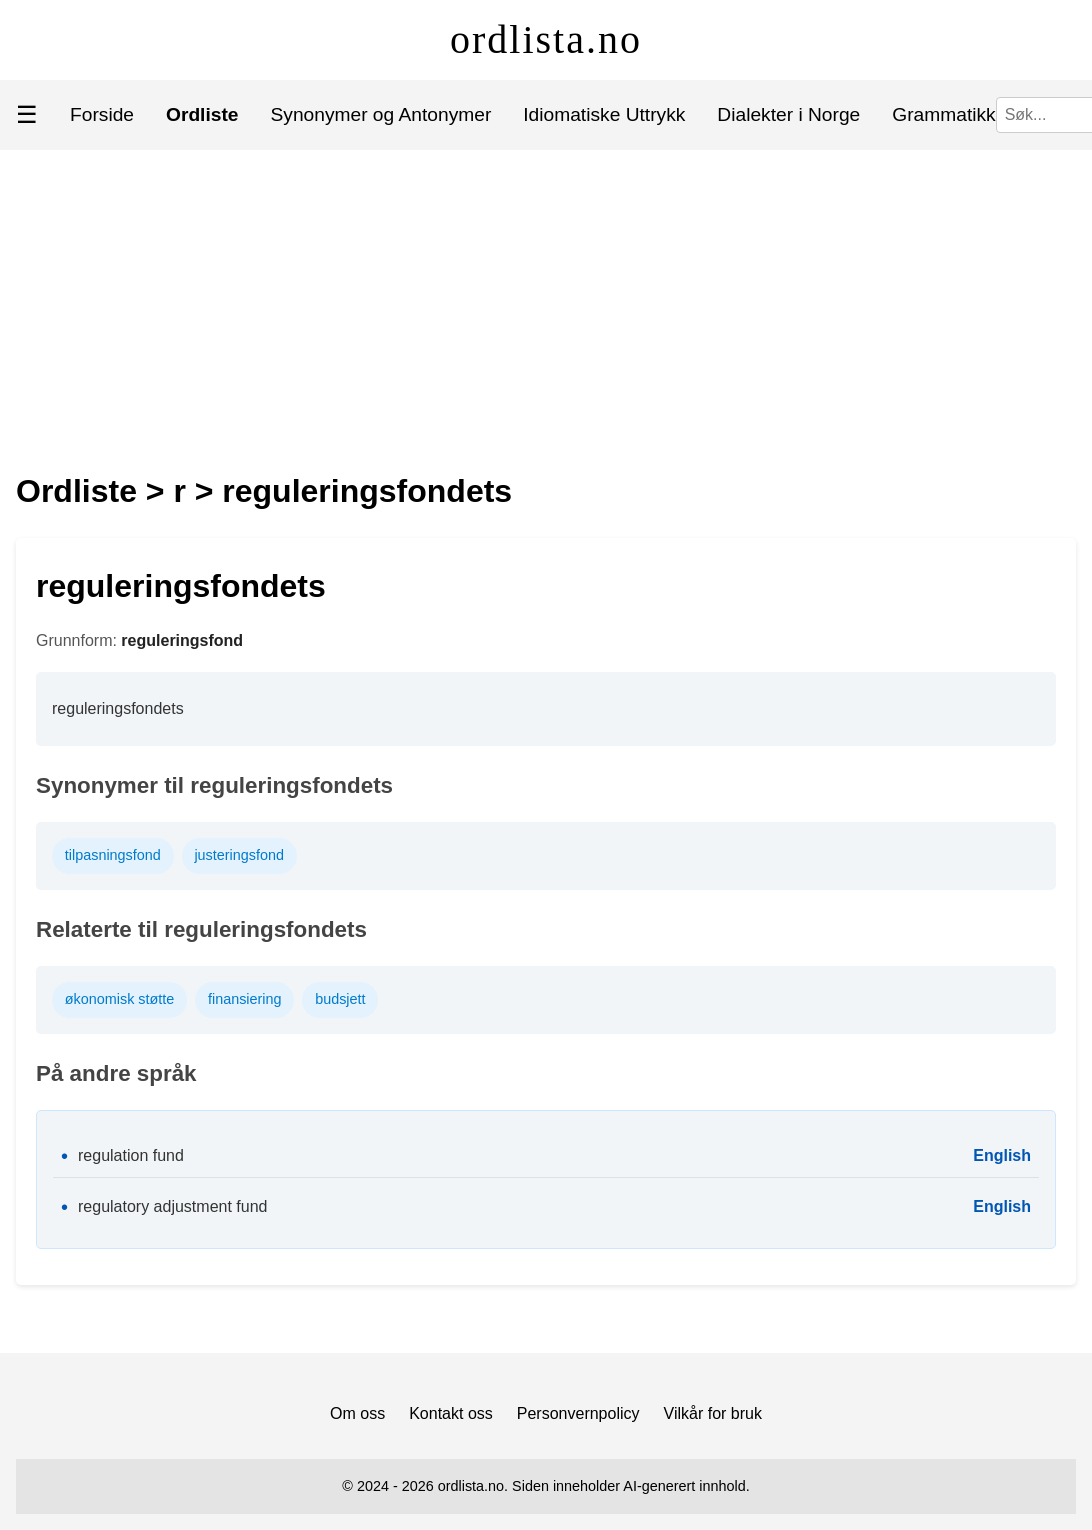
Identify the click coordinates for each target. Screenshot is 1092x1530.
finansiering (245, 999)
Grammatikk (943, 114)
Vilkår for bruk (713, 1413)
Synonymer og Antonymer (381, 114)
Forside (102, 114)
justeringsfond (239, 855)
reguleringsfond (182, 640)
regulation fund (131, 1155)
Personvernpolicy (578, 1413)
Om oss (357, 1413)
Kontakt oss (451, 1413)
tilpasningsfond (113, 855)
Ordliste (76, 491)
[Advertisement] (546, 300)
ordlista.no (546, 39)
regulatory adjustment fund (172, 1206)
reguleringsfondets (367, 491)
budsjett (340, 999)
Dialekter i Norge (788, 114)
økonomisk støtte (120, 999)
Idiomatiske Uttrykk (604, 114)
